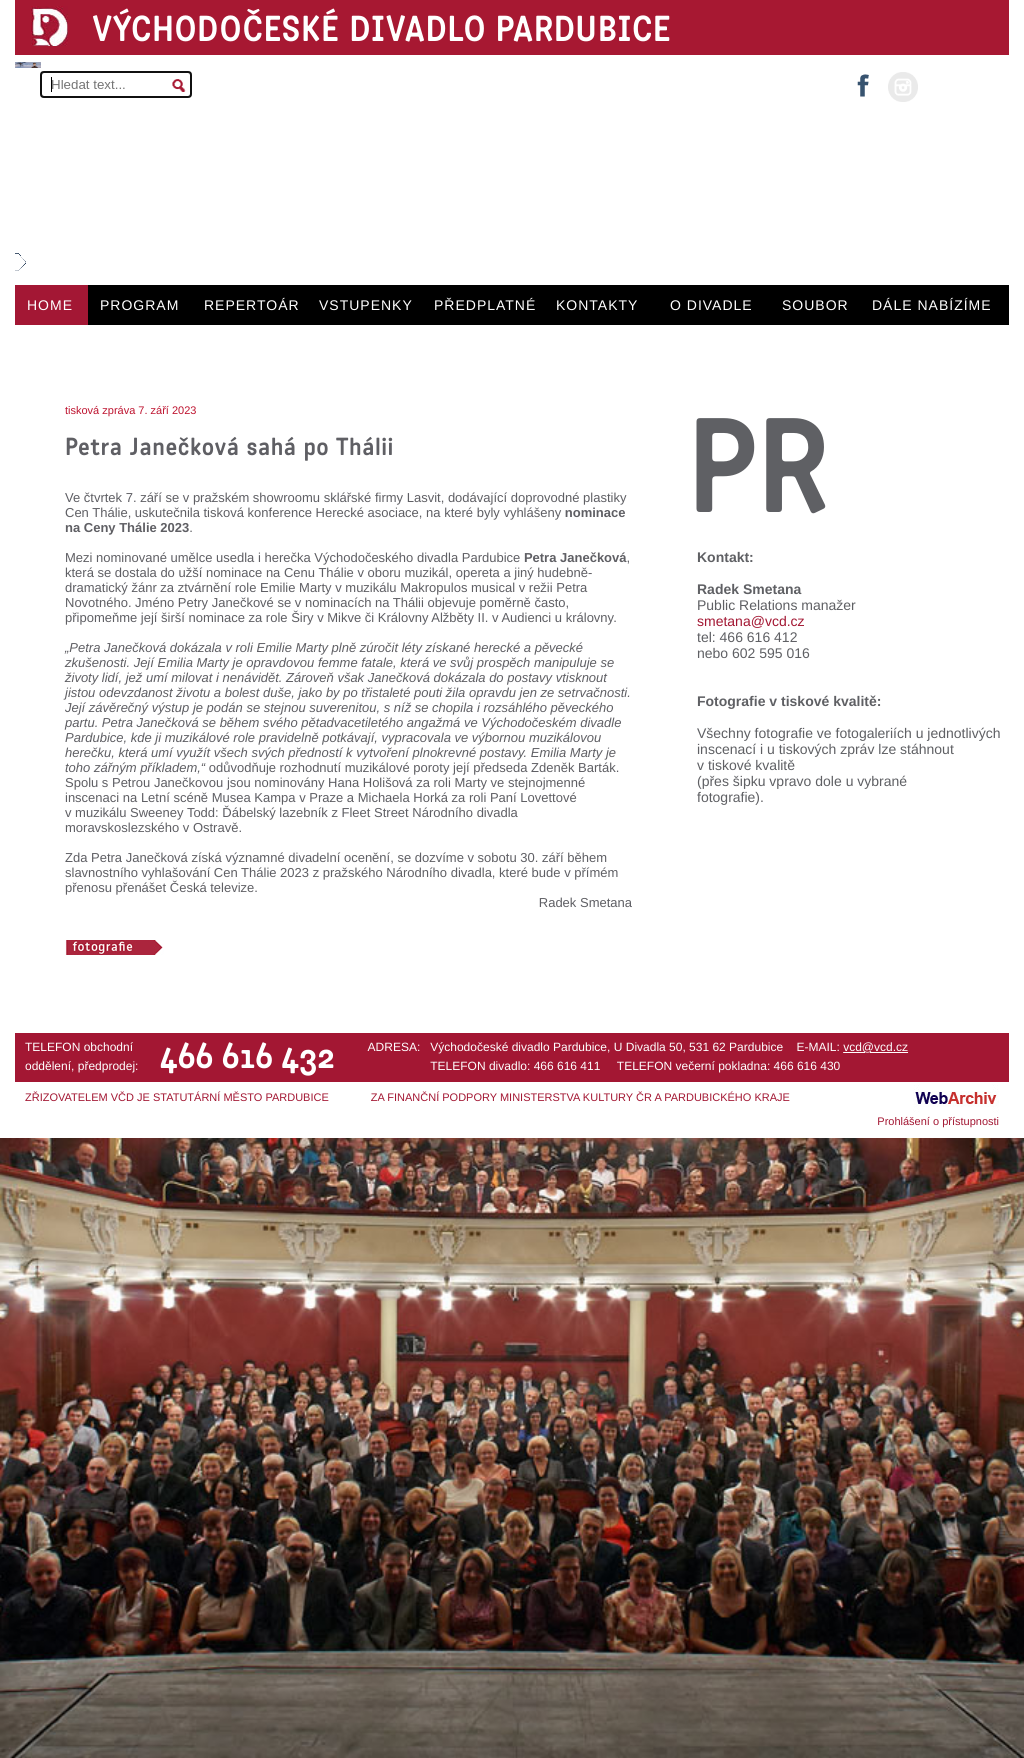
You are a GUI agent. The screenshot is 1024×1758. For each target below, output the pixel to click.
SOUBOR (815, 305)
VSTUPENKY (366, 305)
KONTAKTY (597, 305)
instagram (903, 87)
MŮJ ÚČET (961, 85)
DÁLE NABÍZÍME (932, 305)
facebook (863, 79)
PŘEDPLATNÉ (485, 305)
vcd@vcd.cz (875, 1047)
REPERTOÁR (252, 305)
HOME (50, 305)
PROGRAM (139, 305)
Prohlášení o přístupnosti (938, 1122)
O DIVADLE (711, 305)
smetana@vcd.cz (751, 621)
